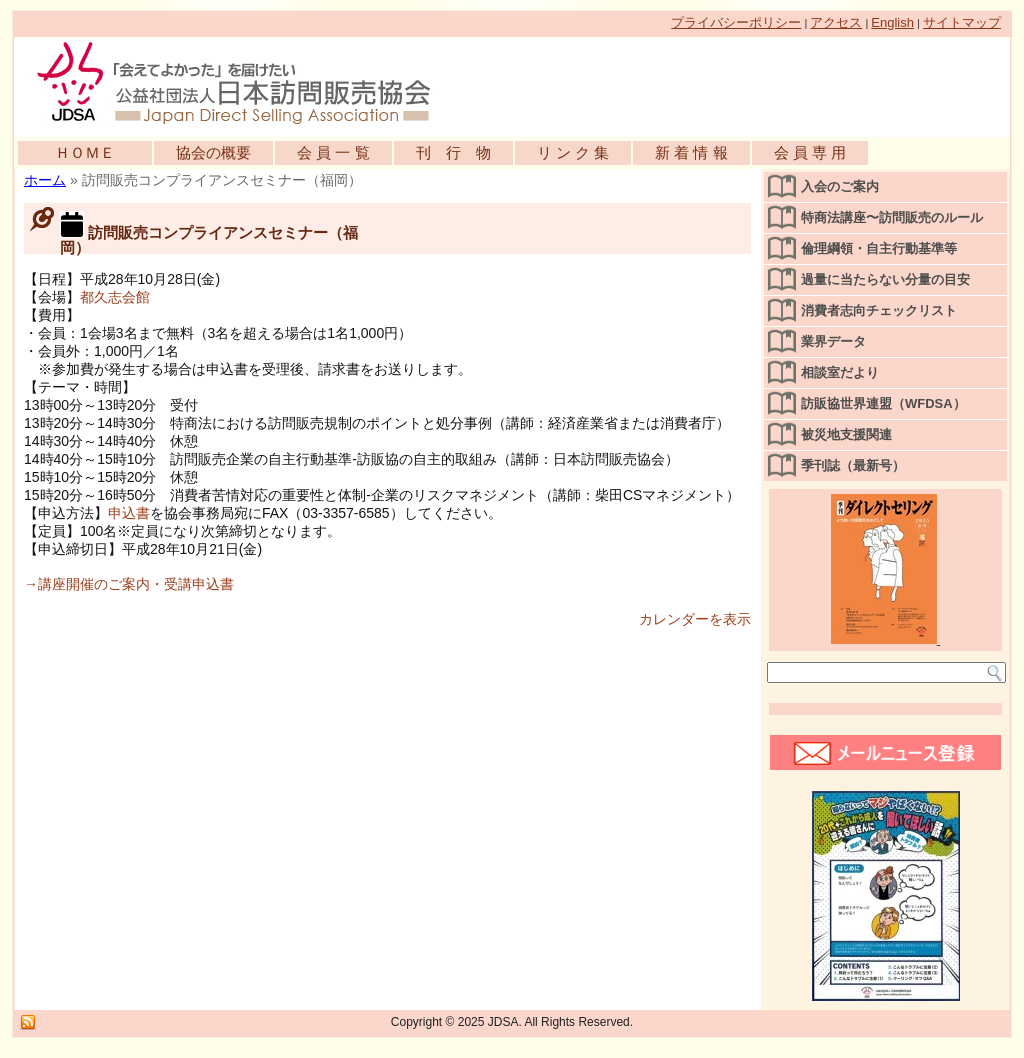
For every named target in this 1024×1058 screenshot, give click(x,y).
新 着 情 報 (691, 152)
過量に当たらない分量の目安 (885, 279)
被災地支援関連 (846, 434)
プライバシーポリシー (736, 22)
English (892, 22)
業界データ (833, 341)
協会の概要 (213, 152)
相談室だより (840, 372)
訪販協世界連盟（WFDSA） (883, 403)
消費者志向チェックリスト (879, 310)
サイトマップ (962, 22)
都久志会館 (115, 297)
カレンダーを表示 (695, 619)
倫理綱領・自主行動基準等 (879, 248)
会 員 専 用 (810, 152)
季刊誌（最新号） (853, 465)
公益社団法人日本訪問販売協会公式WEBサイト (244, 82)
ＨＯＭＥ (85, 152)
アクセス (836, 22)
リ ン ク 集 (573, 152)
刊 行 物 (453, 152)
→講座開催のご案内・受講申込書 (129, 584)
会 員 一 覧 (333, 152)
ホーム (45, 180)
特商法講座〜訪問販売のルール (892, 217)
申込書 (129, 513)
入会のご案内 (840, 186)
